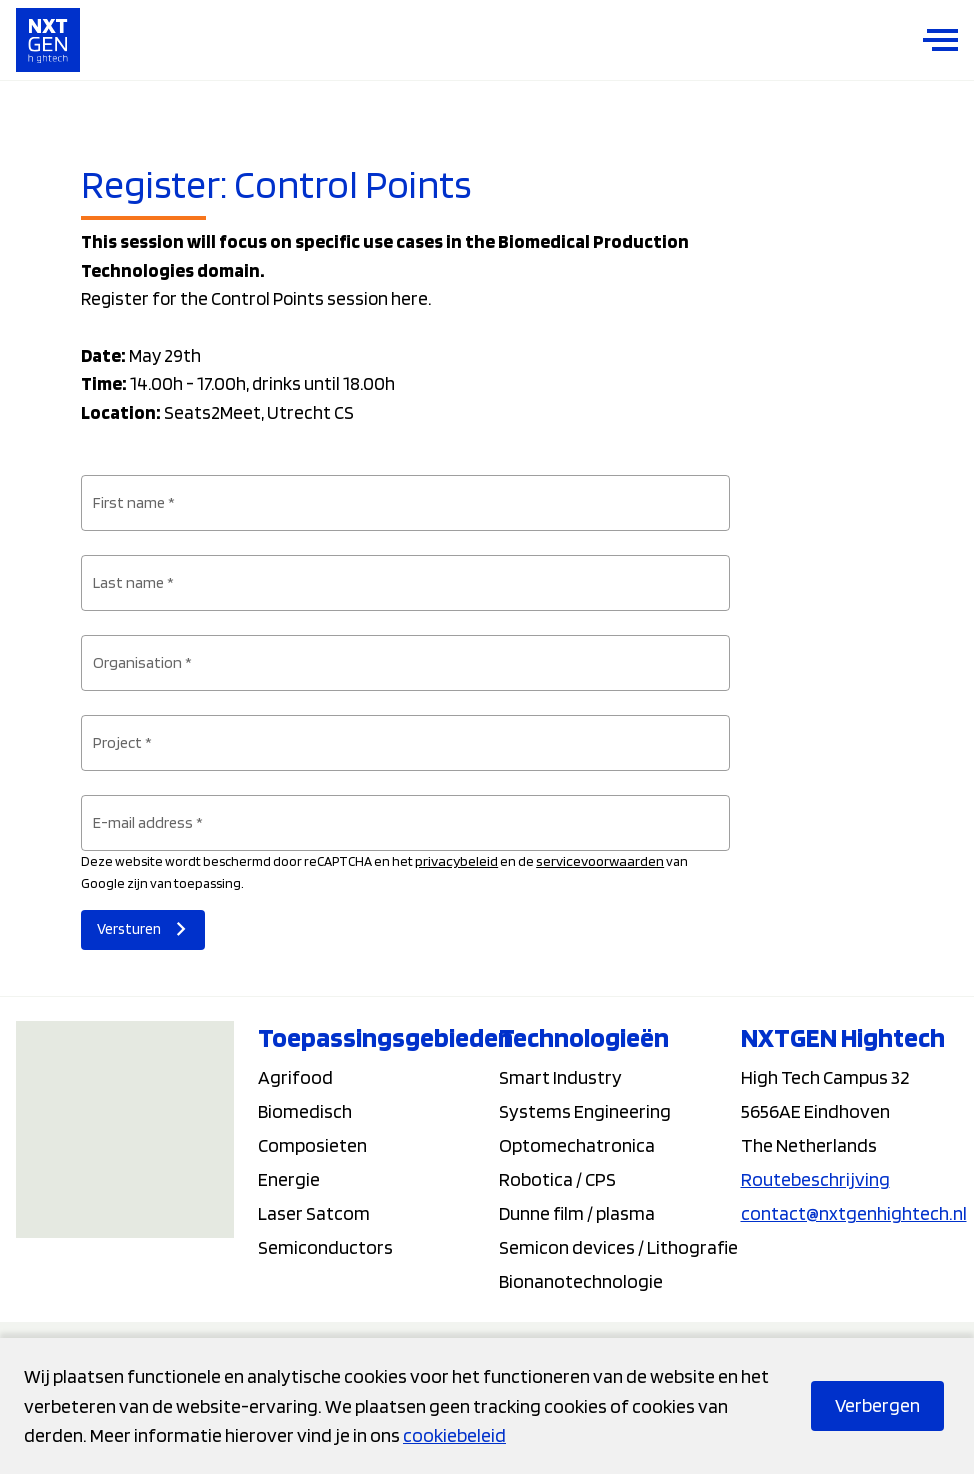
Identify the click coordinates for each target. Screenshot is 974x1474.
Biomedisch (305, 1111)
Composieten (312, 1145)
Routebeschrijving (815, 1179)
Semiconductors (325, 1247)
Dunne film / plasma (577, 1213)
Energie (289, 1179)
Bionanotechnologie (581, 1281)
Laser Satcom (314, 1213)
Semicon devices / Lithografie (618, 1247)
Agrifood (295, 1077)
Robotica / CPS (557, 1179)
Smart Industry (560, 1077)
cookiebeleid (454, 1435)
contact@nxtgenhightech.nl (854, 1213)
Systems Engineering (585, 1111)
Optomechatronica (577, 1145)
